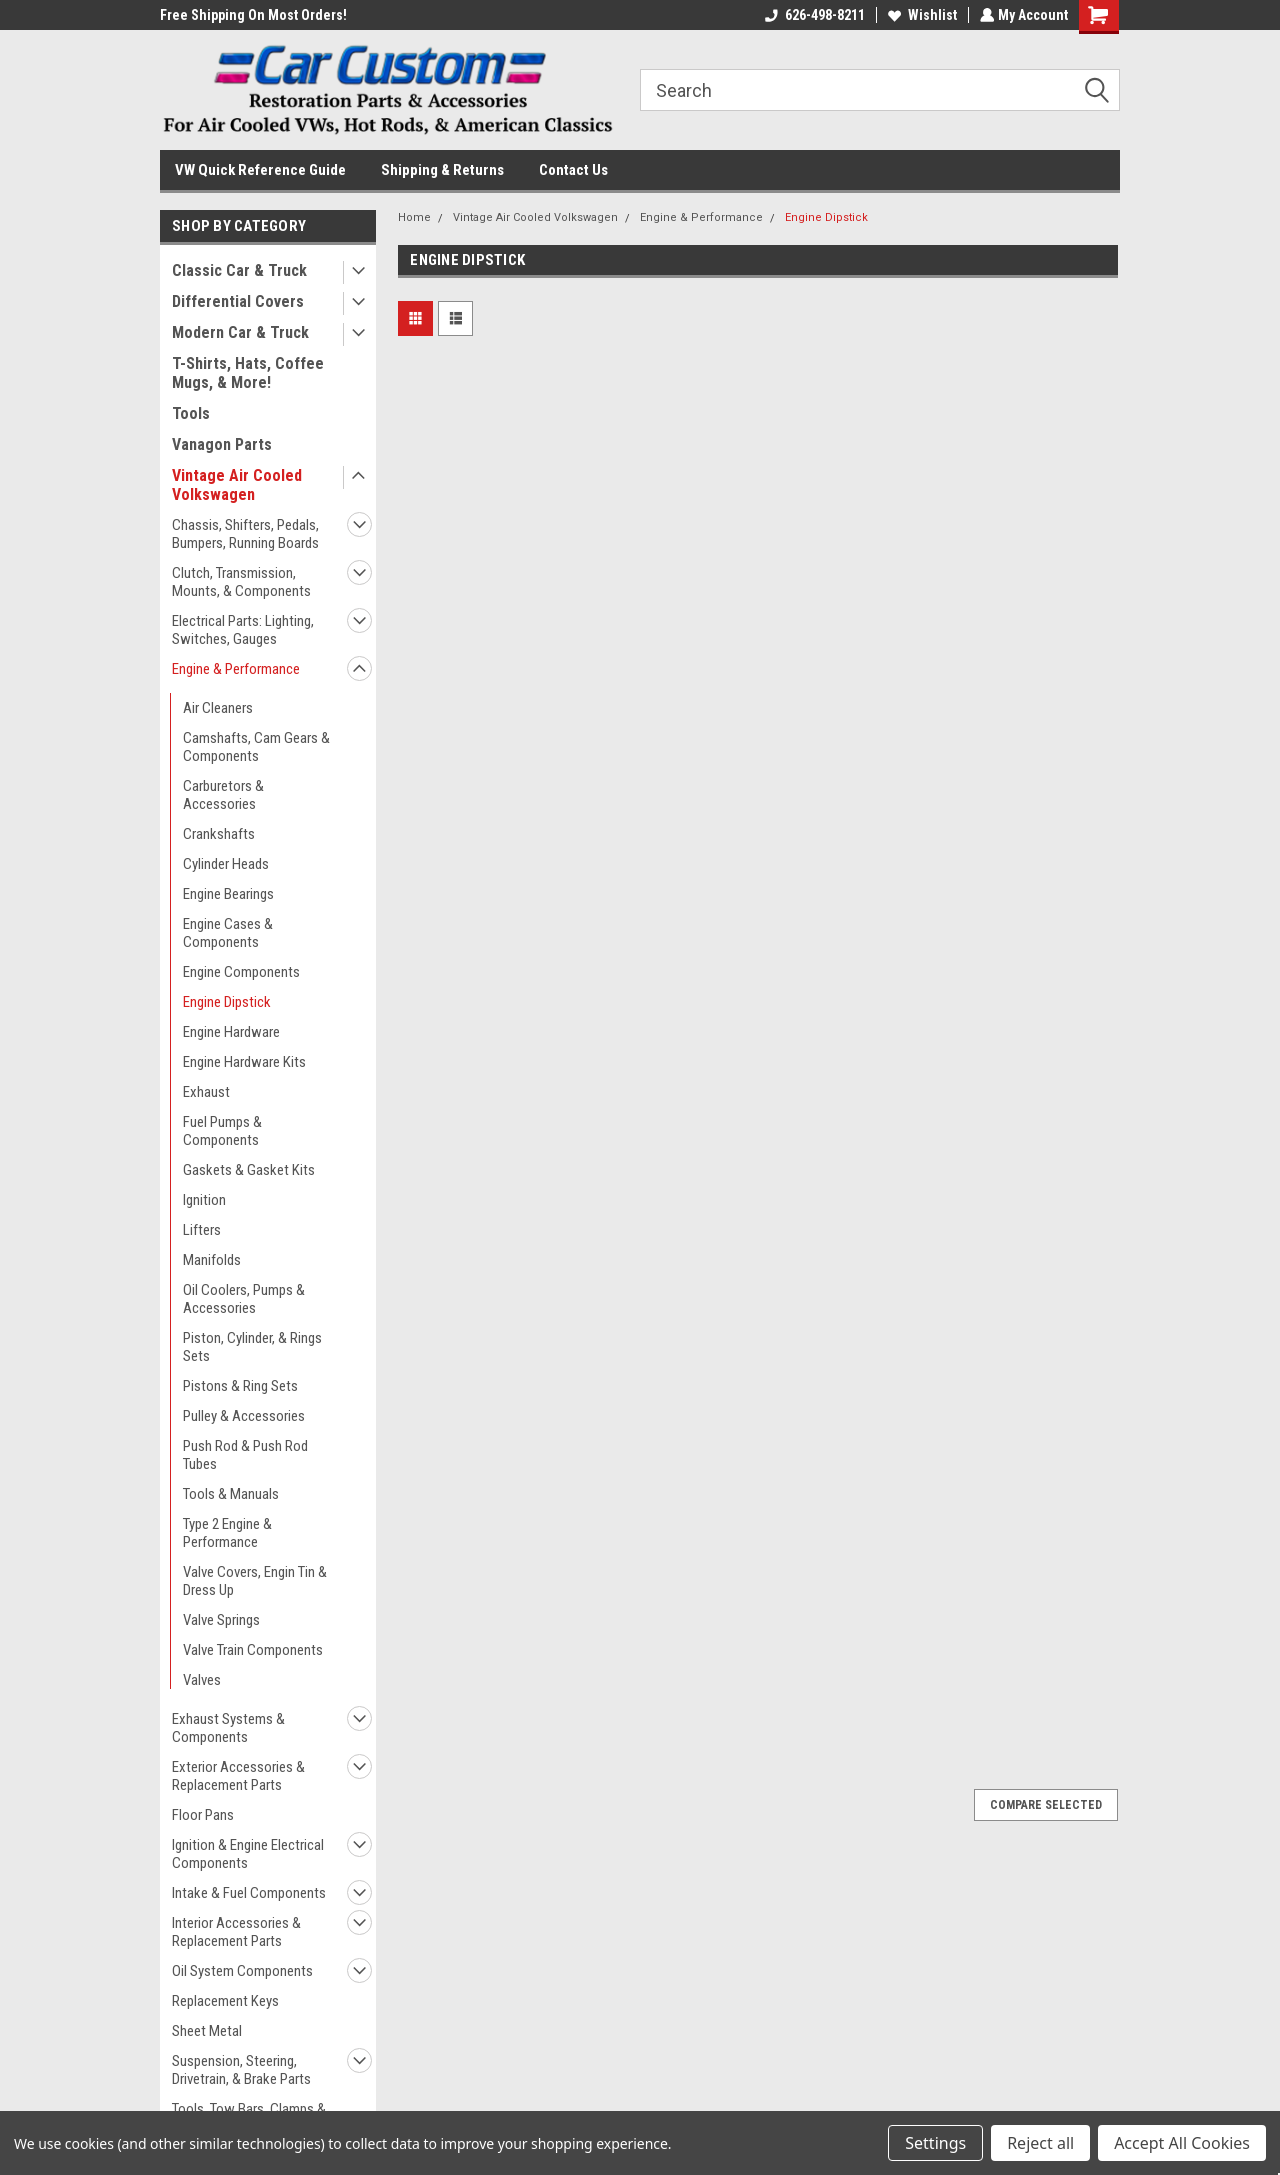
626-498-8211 (813, 15)
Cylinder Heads (226, 864)
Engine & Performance (236, 669)
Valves (202, 1680)
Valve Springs (221, 1620)
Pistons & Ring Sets (240, 1386)
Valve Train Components (253, 1650)
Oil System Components (242, 1971)
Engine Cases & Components (228, 933)
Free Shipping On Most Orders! (253, 15)
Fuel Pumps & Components (222, 1131)
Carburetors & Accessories (223, 795)
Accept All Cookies (1182, 2143)
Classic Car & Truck (239, 270)
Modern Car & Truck (240, 332)
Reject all (1040, 2143)
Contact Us (573, 170)
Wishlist (920, 15)
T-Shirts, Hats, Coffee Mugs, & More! (248, 373)
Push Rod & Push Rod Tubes (245, 1455)
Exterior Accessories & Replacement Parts (238, 1776)
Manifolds (212, 1260)
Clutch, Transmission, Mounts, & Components (241, 582)
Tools (191, 413)
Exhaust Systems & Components (228, 1728)
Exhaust (206, 1092)
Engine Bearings (228, 894)
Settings (935, 2143)
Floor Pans (203, 1815)
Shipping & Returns (442, 170)
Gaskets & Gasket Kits (249, 1170)
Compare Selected (1046, 1805)
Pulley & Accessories (244, 1416)
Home (414, 217)
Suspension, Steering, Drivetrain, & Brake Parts (241, 2070)
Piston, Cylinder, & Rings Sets (252, 1347)
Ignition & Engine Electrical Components (248, 1854)
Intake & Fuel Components (249, 1893)
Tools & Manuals (231, 1494)
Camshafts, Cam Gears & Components (256, 747)
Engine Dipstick (227, 1002)
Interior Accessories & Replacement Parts (236, 1932)
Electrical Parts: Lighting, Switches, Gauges (243, 630)
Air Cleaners (218, 708)
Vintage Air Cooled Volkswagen (237, 485)
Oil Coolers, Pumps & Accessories (244, 1299)
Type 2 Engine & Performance (227, 1533)
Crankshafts (219, 834)
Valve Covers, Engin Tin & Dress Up (255, 1581)
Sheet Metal (207, 2031)
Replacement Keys (225, 2001)
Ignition (204, 1200)
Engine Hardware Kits (244, 1062)
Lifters (202, 1230)
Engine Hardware (231, 1032)
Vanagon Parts (222, 444)
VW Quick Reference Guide (260, 170)
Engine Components (241, 972)
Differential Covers (238, 301)
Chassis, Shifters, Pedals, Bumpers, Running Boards (245, 534)
